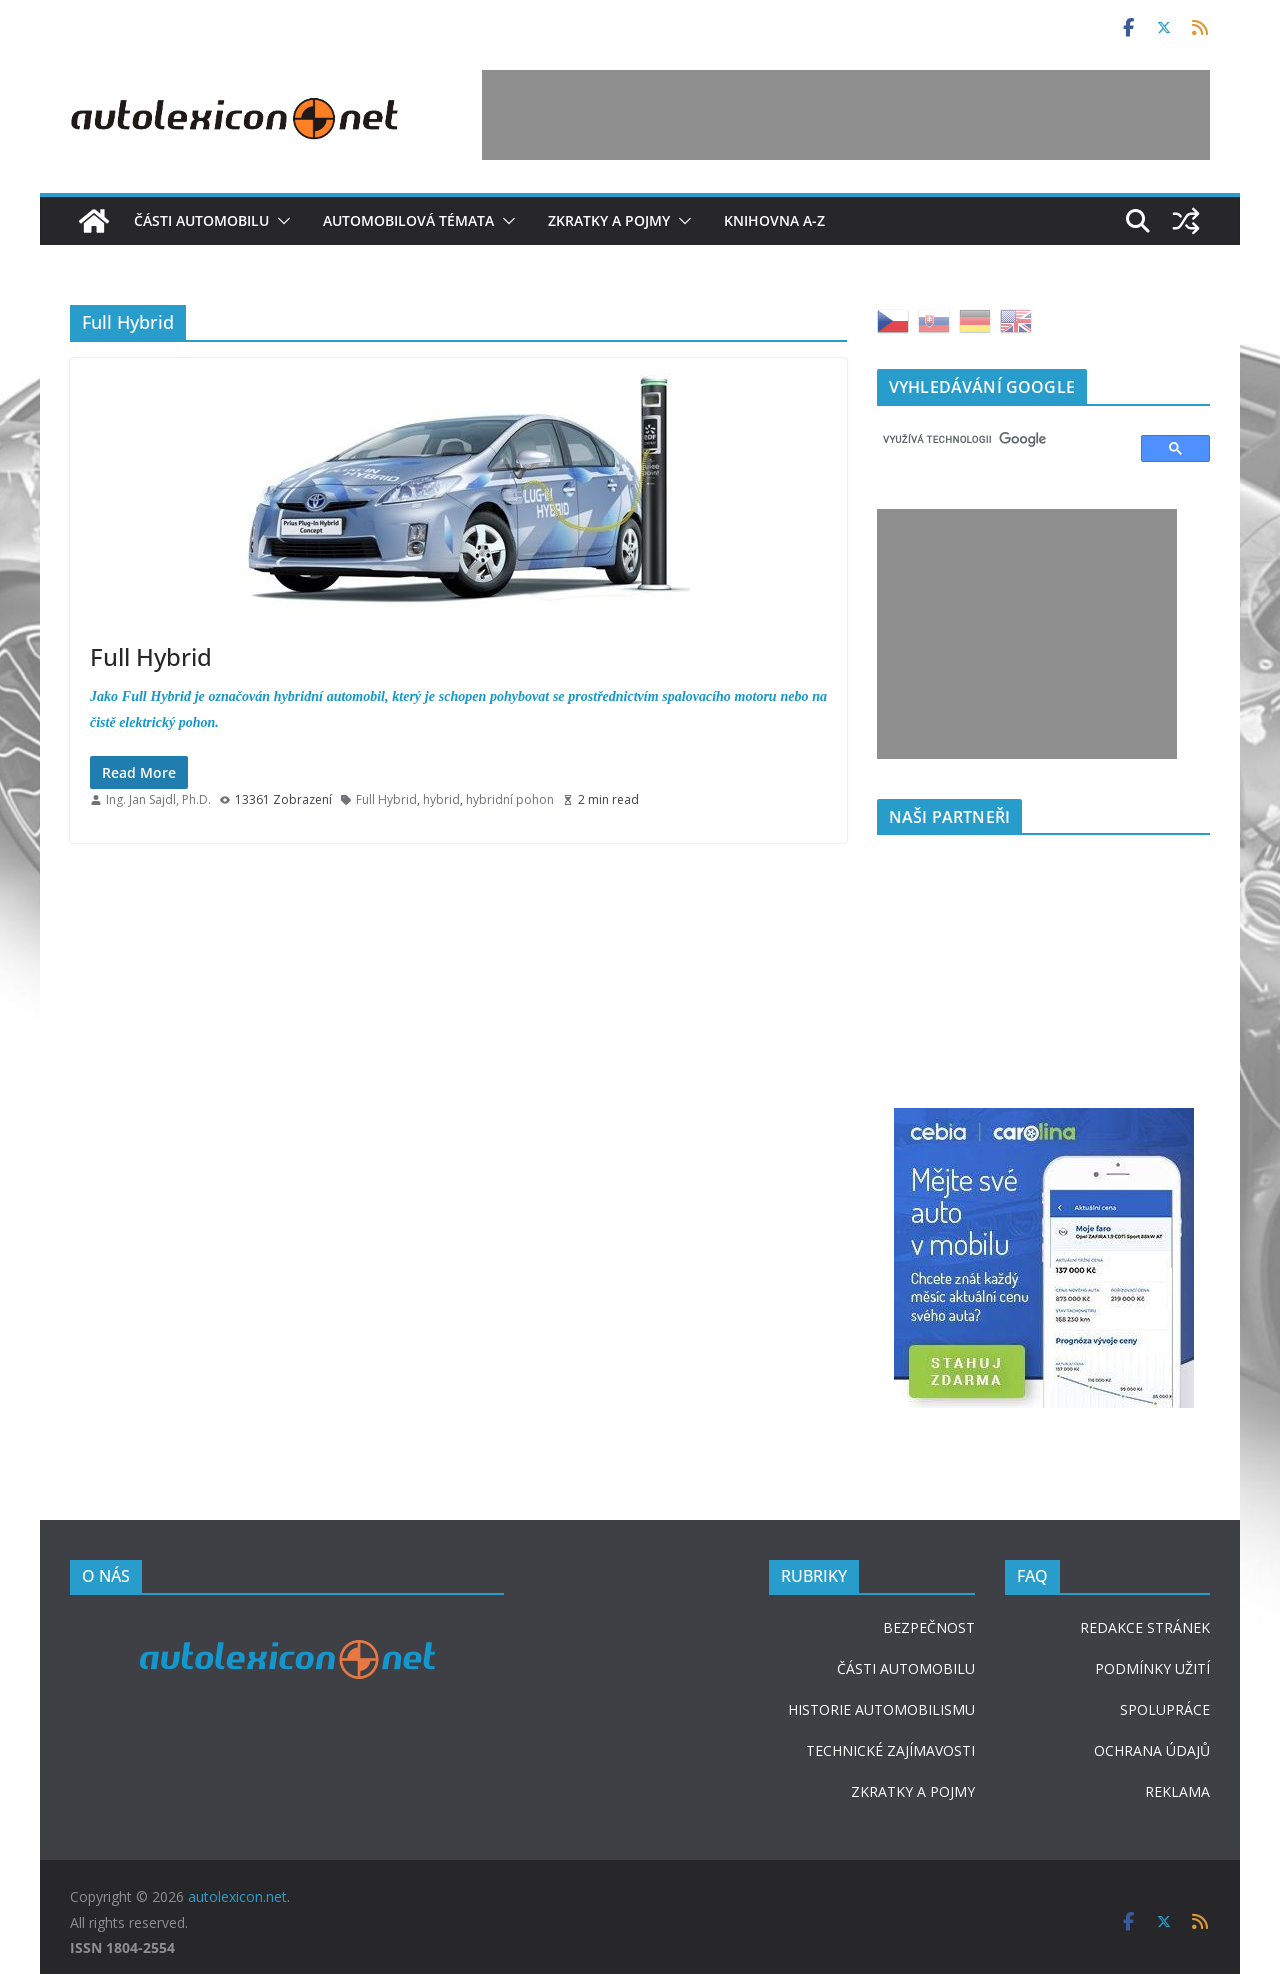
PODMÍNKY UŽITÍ (1152, 1668)
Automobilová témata (408, 220)
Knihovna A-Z (774, 220)
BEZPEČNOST (929, 1627)
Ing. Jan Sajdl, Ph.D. (158, 799)
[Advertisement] (846, 115)
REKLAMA (1177, 1791)
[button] (280, 221)
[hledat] (1000, 440)
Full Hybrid (151, 656)
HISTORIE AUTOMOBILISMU (881, 1709)
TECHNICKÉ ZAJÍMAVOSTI (890, 1750)
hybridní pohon (510, 799)
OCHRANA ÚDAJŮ (1152, 1750)
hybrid (441, 799)
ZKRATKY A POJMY (913, 1791)
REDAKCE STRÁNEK (1145, 1627)
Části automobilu (201, 220)
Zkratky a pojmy (609, 220)
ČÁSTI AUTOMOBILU (906, 1668)
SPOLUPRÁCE (1165, 1709)
